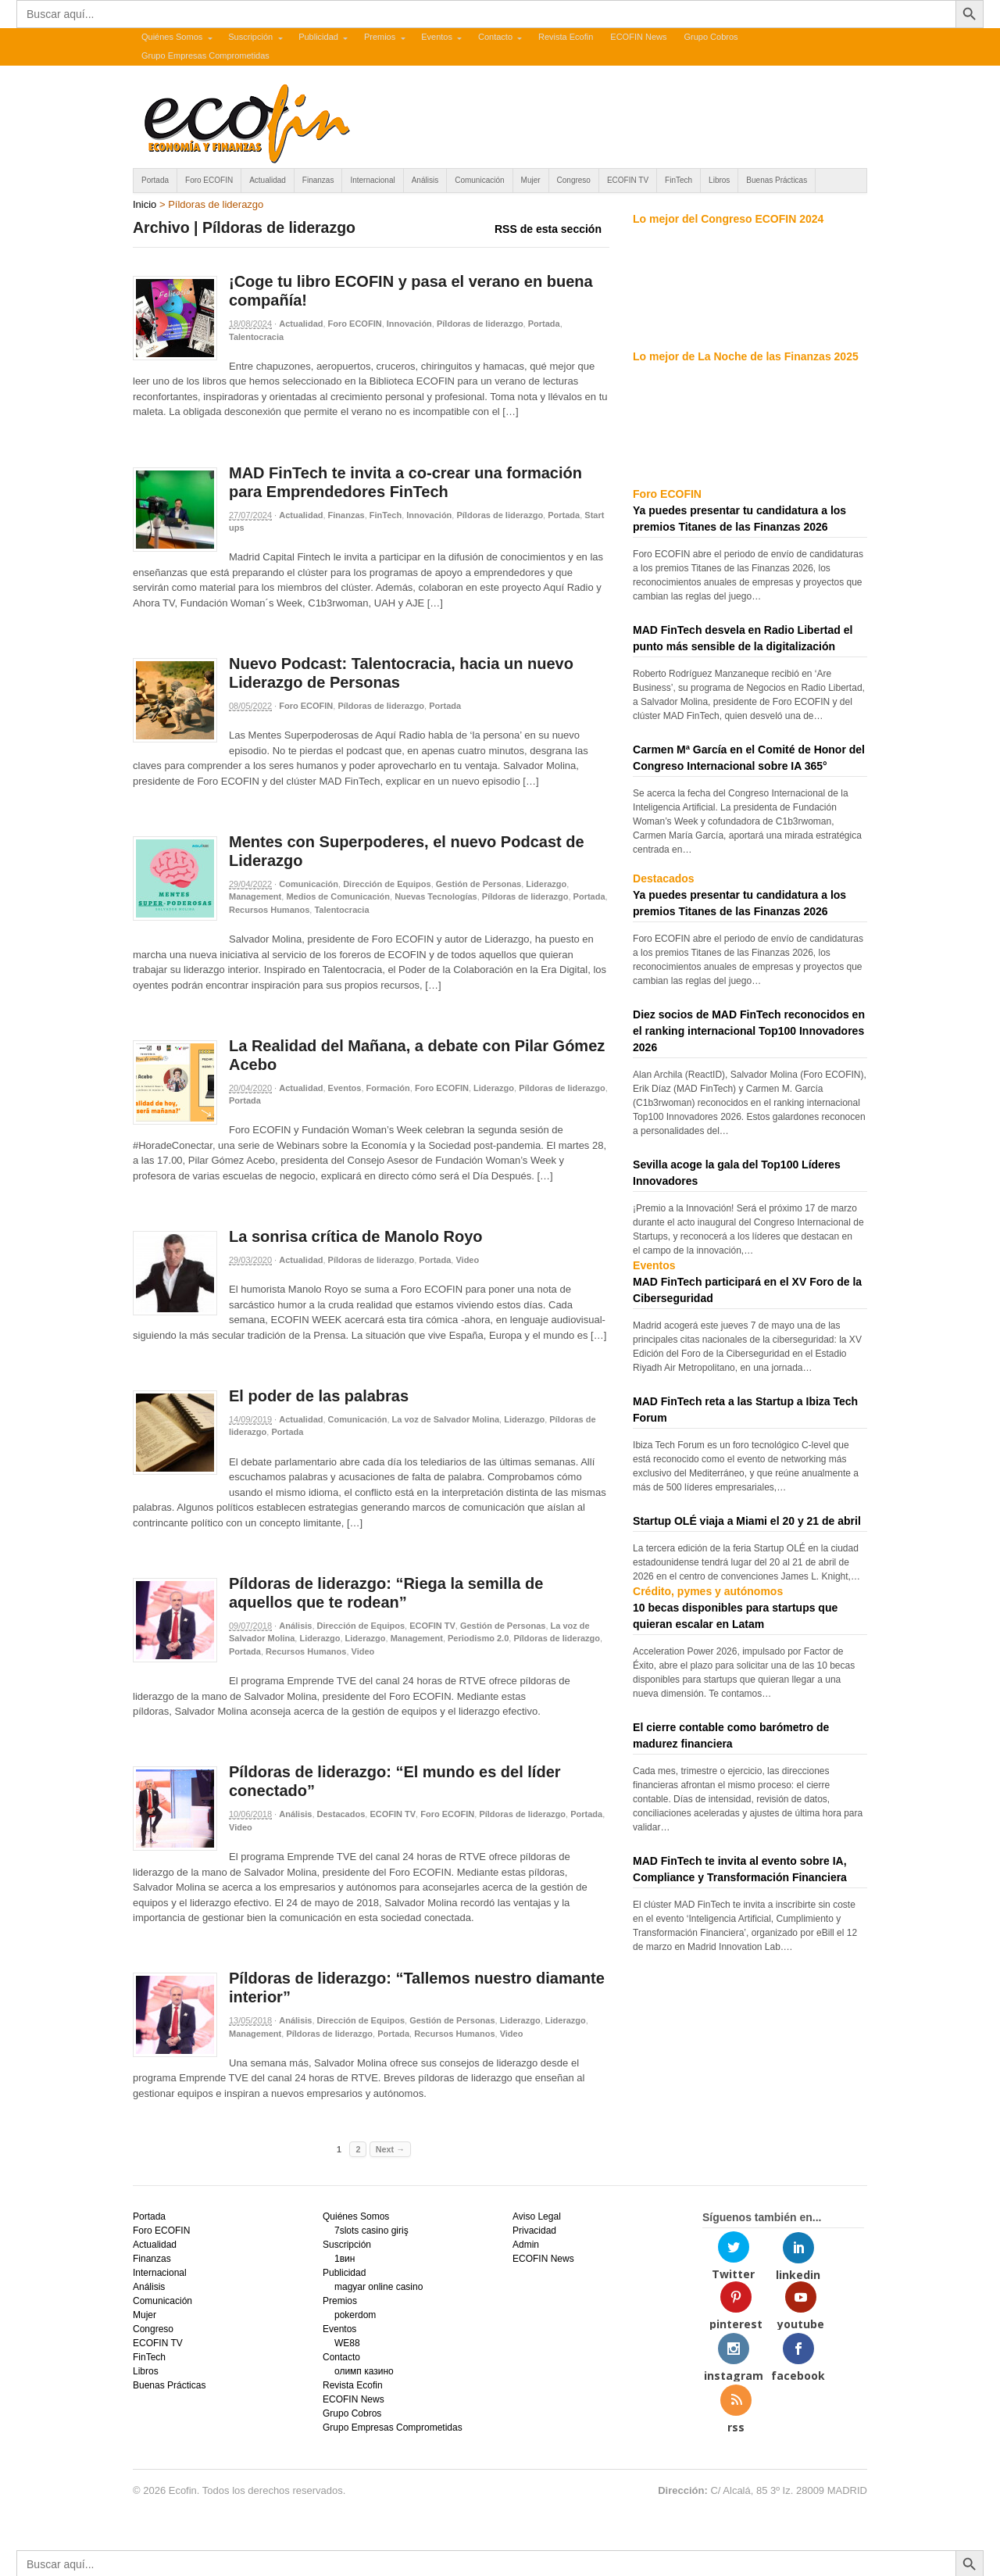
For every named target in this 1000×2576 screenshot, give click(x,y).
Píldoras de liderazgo (480, 323)
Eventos (436, 36)
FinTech (678, 180)
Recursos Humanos (269, 909)
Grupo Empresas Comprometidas (205, 55)
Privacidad (534, 2230)
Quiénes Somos (171, 36)
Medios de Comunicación (338, 896)
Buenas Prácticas (776, 180)
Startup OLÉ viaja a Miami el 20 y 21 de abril (747, 1521)
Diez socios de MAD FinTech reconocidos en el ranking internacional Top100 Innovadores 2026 (749, 1031)
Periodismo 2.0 (478, 1638)
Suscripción (250, 36)
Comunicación (479, 180)
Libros (719, 180)
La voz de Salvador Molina (446, 1419)
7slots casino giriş (371, 2230)
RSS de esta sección (548, 229)
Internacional (372, 180)
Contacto (495, 36)
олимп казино (364, 2371)
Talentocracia (256, 337)
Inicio (144, 204)
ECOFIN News (638, 36)
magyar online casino (378, 2286)
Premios (379, 36)
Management (255, 896)
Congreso (574, 180)
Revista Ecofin (565, 36)
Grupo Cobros (711, 36)
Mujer (531, 180)
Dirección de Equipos (386, 884)
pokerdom (355, 2314)
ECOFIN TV (627, 180)
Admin (525, 2244)
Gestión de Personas (478, 884)
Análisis (425, 180)
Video (467, 1260)
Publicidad (318, 36)
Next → (390, 2149)
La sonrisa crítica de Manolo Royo (356, 1236)
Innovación (409, 323)
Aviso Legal (536, 2216)
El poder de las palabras (319, 1395)
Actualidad (267, 180)
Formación (388, 1088)
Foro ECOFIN (209, 180)
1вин (344, 2258)
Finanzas (318, 180)
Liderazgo (546, 884)
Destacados (341, 1814)
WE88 (347, 2343)
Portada (155, 180)
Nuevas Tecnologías (436, 896)
